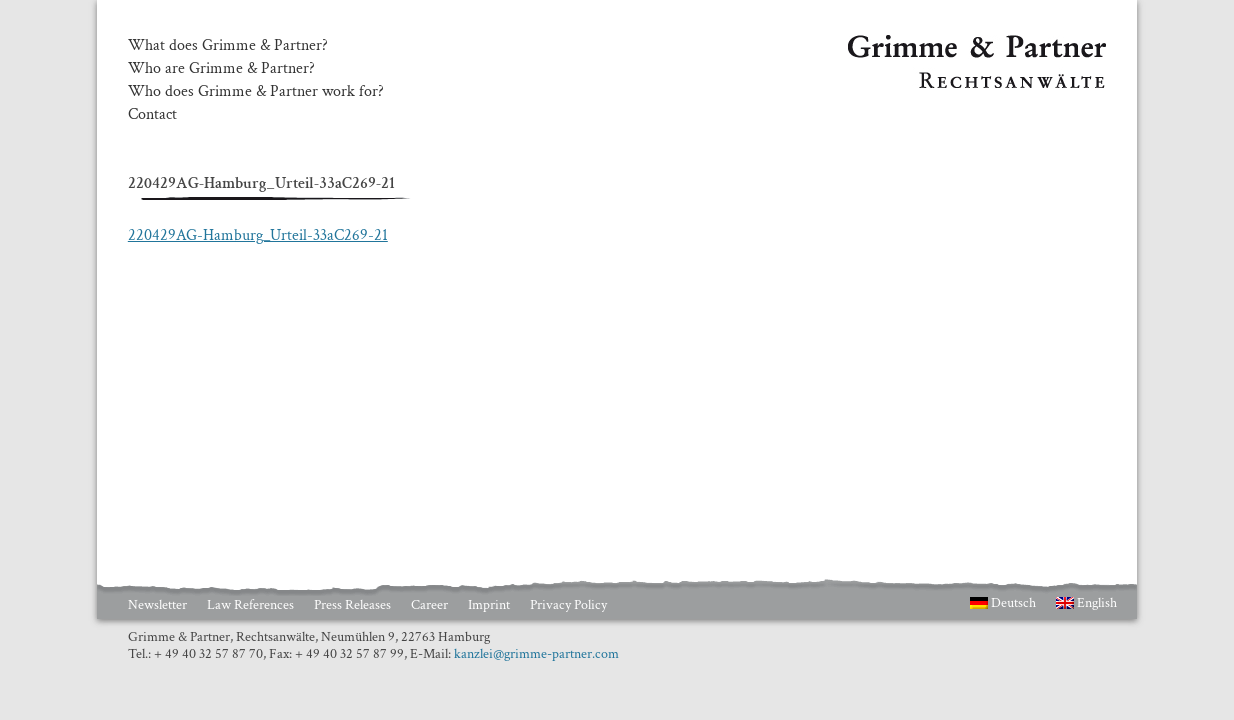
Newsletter (157, 605)
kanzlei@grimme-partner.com (536, 654)
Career (429, 605)
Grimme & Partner (908, 44)
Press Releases (352, 605)
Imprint (489, 605)
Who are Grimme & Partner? (221, 69)
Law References (250, 605)
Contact (152, 115)
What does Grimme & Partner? (228, 46)
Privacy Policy (568, 605)
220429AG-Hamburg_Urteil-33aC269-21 (258, 235)
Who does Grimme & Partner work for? (256, 92)
